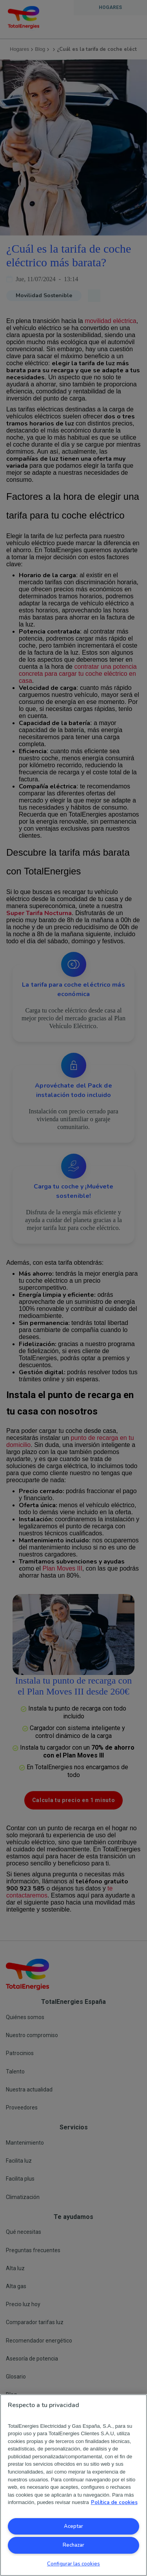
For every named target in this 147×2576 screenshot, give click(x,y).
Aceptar (73, 2526)
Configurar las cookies (73, 2563)
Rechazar (73, 2545)
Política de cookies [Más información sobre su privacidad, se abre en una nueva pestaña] (114, 2502)
